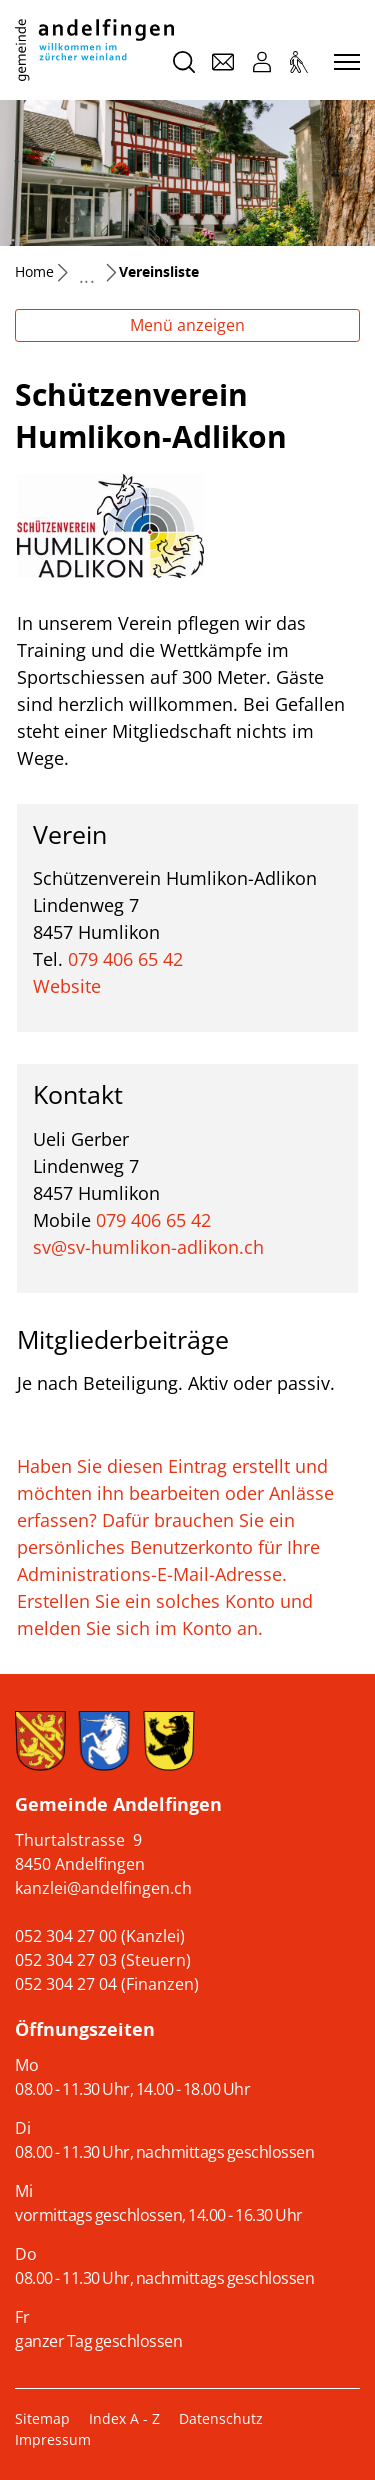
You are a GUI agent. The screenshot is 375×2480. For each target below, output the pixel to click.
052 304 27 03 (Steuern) (103, 1960)
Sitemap (42, 2418)
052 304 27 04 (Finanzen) (107, 1984)
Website (78, 986)
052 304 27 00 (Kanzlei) (100, 1936)
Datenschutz (221, 2418)
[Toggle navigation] (344, 63)
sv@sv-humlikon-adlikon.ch (148, 1247)
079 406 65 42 (125, 959)
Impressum (53, 2439)
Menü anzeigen (187, 325)
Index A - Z (124, 2418)
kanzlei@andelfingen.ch (103, 1888)
